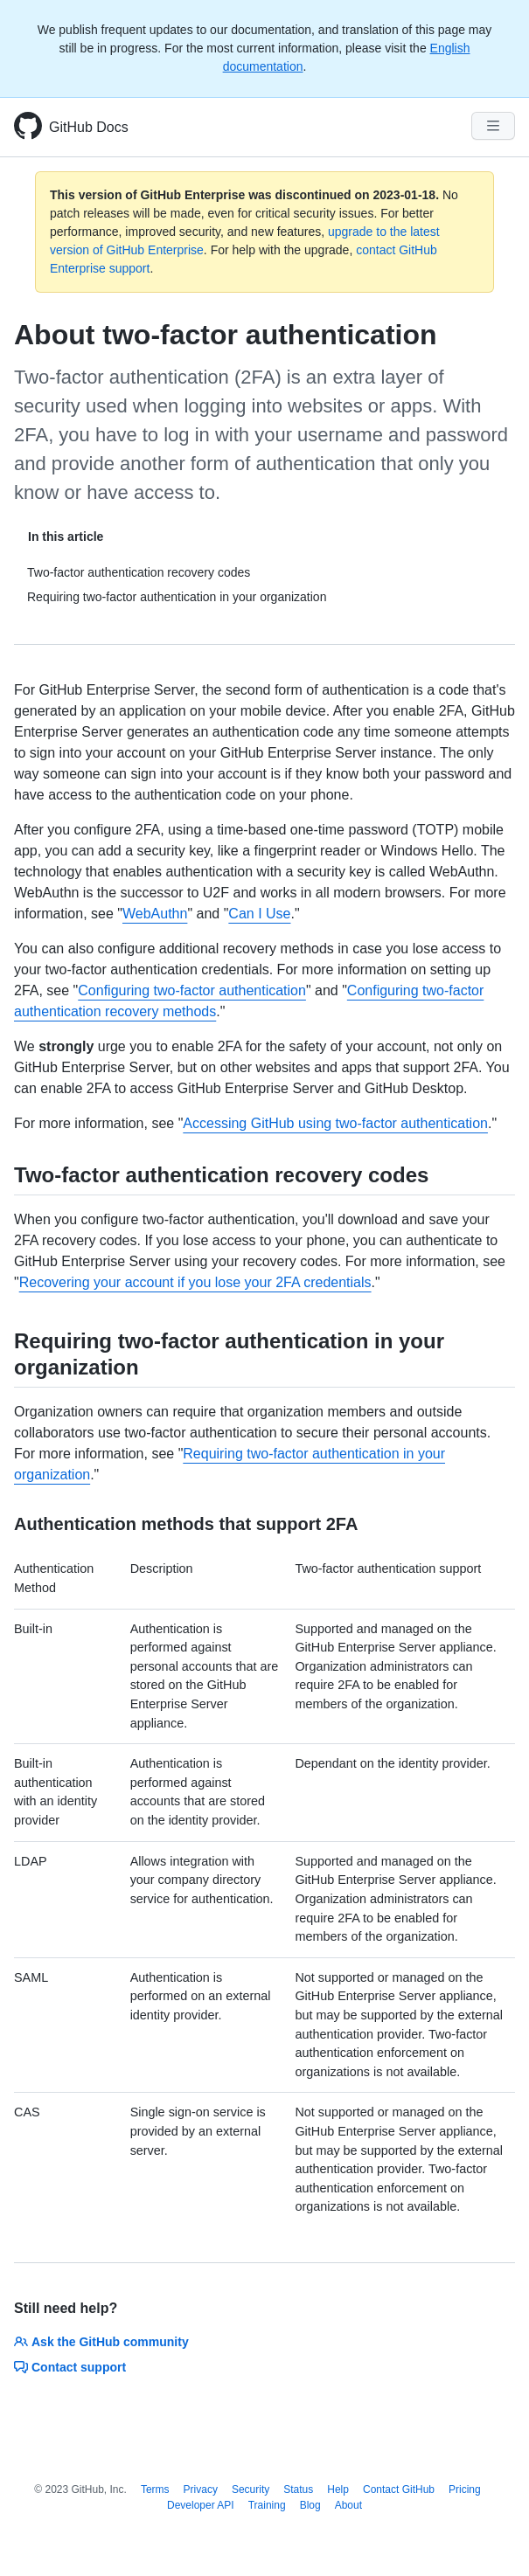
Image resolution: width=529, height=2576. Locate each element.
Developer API (200, 2505)
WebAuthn (154, 913)
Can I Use (259, 913)
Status (298, 2489)
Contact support (70, 2367)
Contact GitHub (399, 2489)
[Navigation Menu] (493, 126)
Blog (310, 2505)
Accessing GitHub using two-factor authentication (335, 1123)
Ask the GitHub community (101, 2342)
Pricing (465, 2489)
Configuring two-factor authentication (192, 990)
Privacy (201, 2489)
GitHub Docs (89, 127)
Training (267, 2505)
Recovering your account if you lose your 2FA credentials (195, 1282)
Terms (155, 2489)
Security (250, 2489)
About (348, 2505)
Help (338, 2489)
